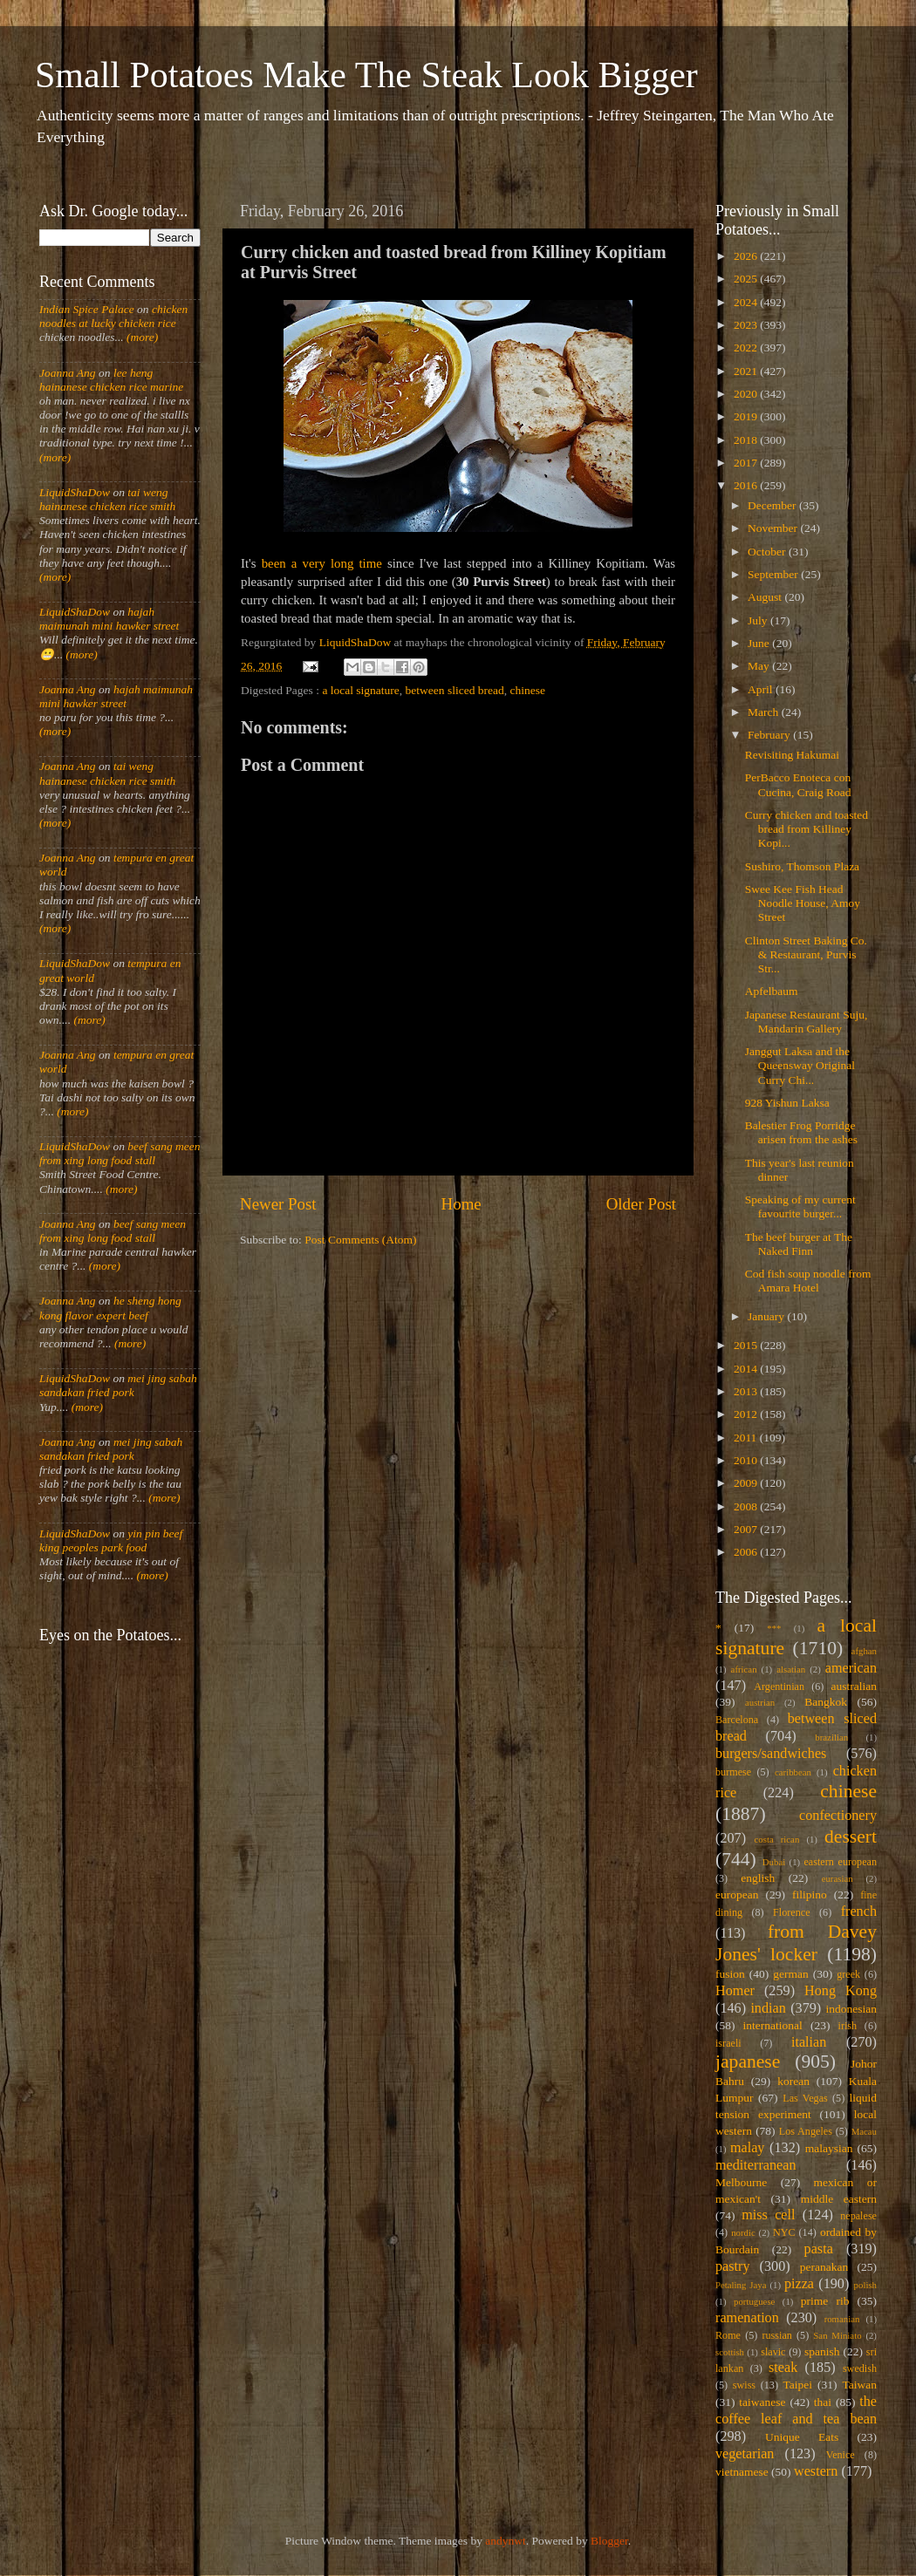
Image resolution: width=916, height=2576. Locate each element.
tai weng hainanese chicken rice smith (107, 499)
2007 (747, 1529)
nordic (743, 2232)
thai (822, 2402)
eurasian (837, 1878)
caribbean (793, 1772)
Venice (840, 2455)
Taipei (798, 2384)
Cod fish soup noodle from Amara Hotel (808, 1280)
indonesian (852, 2008)
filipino (809, 1894)
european (736, 1894)
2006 (747, 1551)
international (773, 2025)
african (744, 1669)
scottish (729, 2352)
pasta (818, 2249)
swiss (744, 2385)
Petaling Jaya (740, 2285)
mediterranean (755, 2165)
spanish (822, 2351)
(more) (141, 337)
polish (865, 2285)
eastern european (840, 1862)
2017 (747, 462)
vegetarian (744, 2454)
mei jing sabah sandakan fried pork (118, 1385)
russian (776, 2335)
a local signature (360, 690)
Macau (864, 2131)
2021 (747, 371)
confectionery (838, 1815)
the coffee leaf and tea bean (796, 2410)
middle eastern (839, 2198)
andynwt (505, 2540)
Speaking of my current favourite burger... (800, 1206)
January (767, 1316)
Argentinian (779, 1686)
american (851, 1668)
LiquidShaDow (74, 492)
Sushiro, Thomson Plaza (802, 866)
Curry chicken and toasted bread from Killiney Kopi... (806, 828)
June (760, 643)
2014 (747, 1368)
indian (767, 2008)
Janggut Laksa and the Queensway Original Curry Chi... (800, 1065)
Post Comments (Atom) (360, 1239)
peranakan (824, 2266)
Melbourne (741, 2182)
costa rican (776, 1839)
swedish (860, 2368)
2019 (747, 416)
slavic (773, 2352)
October (768, 551)
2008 (747, 1506)
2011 (747, 1437)
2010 (747, 1460)
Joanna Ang (67, 372)
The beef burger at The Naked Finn (798, 1243)
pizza (799, 2284)
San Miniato (837, 2335)
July (759, 620)
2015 (747, 1345)
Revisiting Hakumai (792, 754)
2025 (747, 278)
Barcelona (736, 1720)
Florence (791, 1912)
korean (793, 2081)
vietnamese (742, 2471)
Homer (735, 1991)
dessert (850, 1836)
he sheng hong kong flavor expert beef (110, 1307)
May (760, 665)
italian (808, 2042)
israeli (728, 2043)
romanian (842, 2319)
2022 (747, 347)
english (758, 1877)
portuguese (754, 2301)
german (790, 1973)
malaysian (829, 2148)
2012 (747, 1414)
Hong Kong (840, 1991)
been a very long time (322, 563)
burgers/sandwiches (770, 1754)
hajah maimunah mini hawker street (109, 618)
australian (854, 1686)
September (774, 574)
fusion (730, 1973)
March (765, 712)
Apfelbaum (771, 991)
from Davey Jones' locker (796, 1943)
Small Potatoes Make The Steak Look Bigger (366, 75)
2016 (747, 485)
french (859, 1911)
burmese (733, 1772)
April (762, 689)
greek (848, 1974)
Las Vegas (805, 2098)
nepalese (858, 2216)
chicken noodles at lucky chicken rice (113, 316)
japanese (747, 2061)
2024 (747, 302)
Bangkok (825, 1701)
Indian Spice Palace (86, 309)
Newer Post (278, 1204)
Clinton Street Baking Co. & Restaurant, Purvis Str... (806, 954)
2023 (747, 324)
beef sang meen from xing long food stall (120, 1153)
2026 (747, 255)
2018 (747, 439)
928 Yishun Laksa (787, 1102)
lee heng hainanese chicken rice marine (111, 379)
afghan (864, 1651)
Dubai (773, 1862)
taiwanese (762, 2402)
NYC (784, 2232)
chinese (527, 690)
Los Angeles (805, 2131)
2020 (747, 393)
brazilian (831, 1737)
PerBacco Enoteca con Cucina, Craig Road (798, 784)
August (766, 596)
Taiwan (859, 2384)
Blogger (609, 2540)
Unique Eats (801, 2436)
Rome (728, 2335)
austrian (760, 1702)
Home (461, 1204)
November (774, 528)
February (770, 734)
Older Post (641, 1204)
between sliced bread (455, 690)
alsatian (790, 1669)
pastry (732, 2266)
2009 (747, 1482)
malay (747, 2148)
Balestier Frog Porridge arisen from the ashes (801, 1132)
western (815, 2471)
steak (783, 2367)
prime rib (825, 2300)
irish (848, 2026)
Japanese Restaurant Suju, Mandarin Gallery (806, 1021)
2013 (747, 1391)
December (773, 505)
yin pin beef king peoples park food (110, 1540)
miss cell (768, 2215)
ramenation (747, 2318)
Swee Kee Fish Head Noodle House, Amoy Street (802, 903)
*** (774, 1628)
